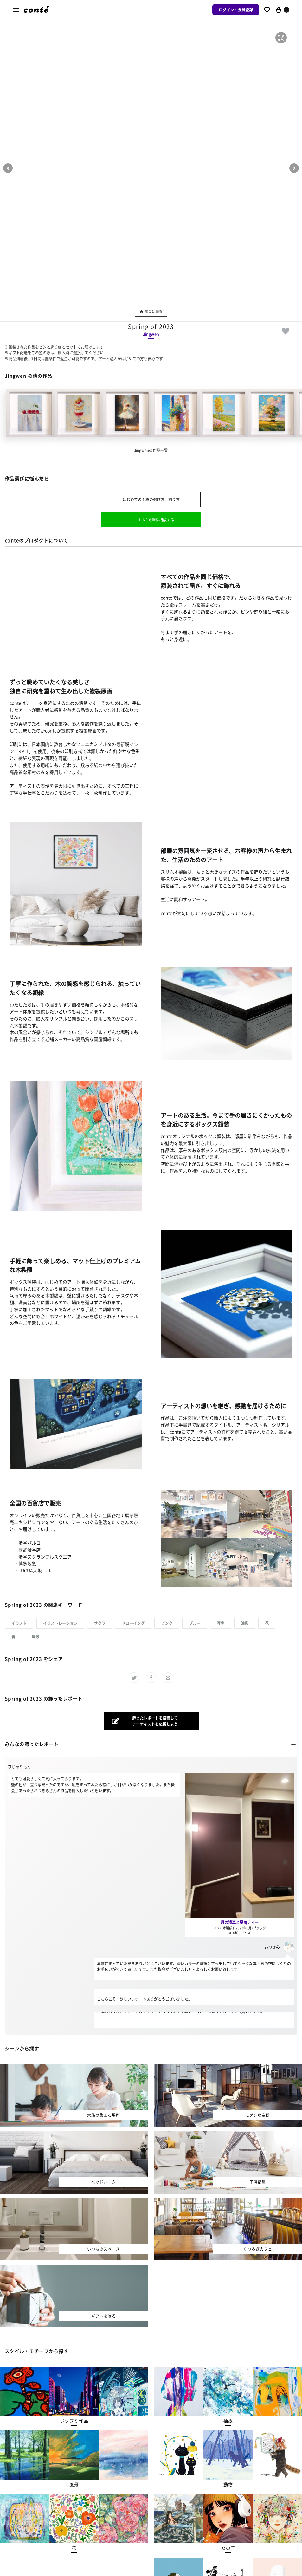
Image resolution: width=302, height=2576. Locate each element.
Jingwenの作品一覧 (151, 450)
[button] (281, 37)
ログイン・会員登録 (236, 9)
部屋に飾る (151, 311)
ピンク (166, 1623)
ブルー (194, 1623)
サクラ (99, 1623)
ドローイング (133, 1623)
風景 (35, 1636)
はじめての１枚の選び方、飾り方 (151, 499)
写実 (220, 1623)
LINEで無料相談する (157, 519)
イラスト (19, 1623)
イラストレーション (60, 1623)
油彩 (244, 1623)
